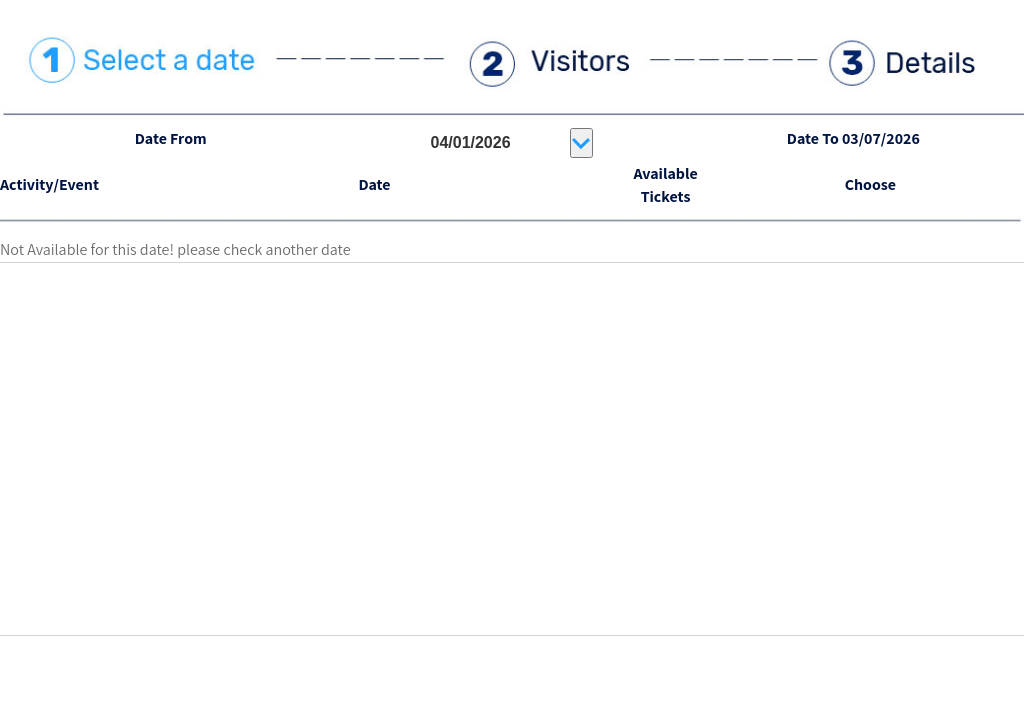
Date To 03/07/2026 (853, 138)
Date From (171, 138)
